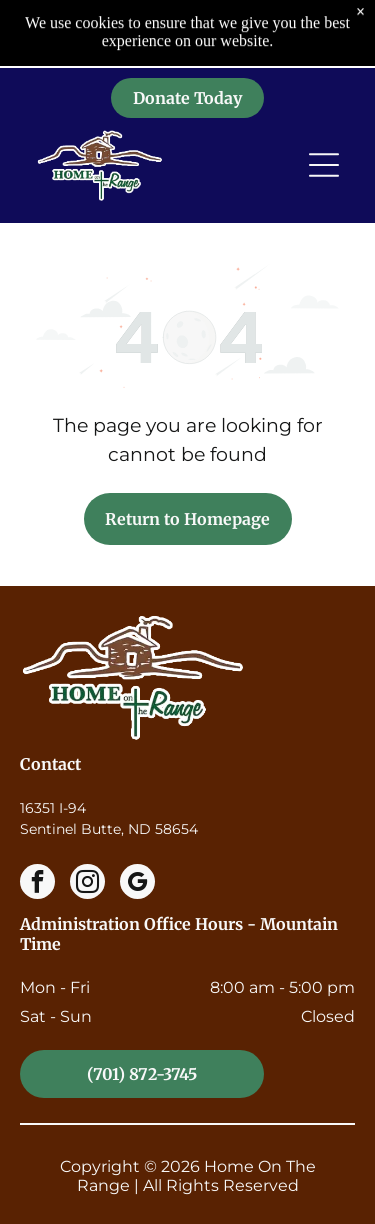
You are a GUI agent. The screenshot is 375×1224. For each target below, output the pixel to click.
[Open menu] (324, 102)
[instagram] (87, 884)
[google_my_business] (137, 884)
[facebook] (37, 884)
